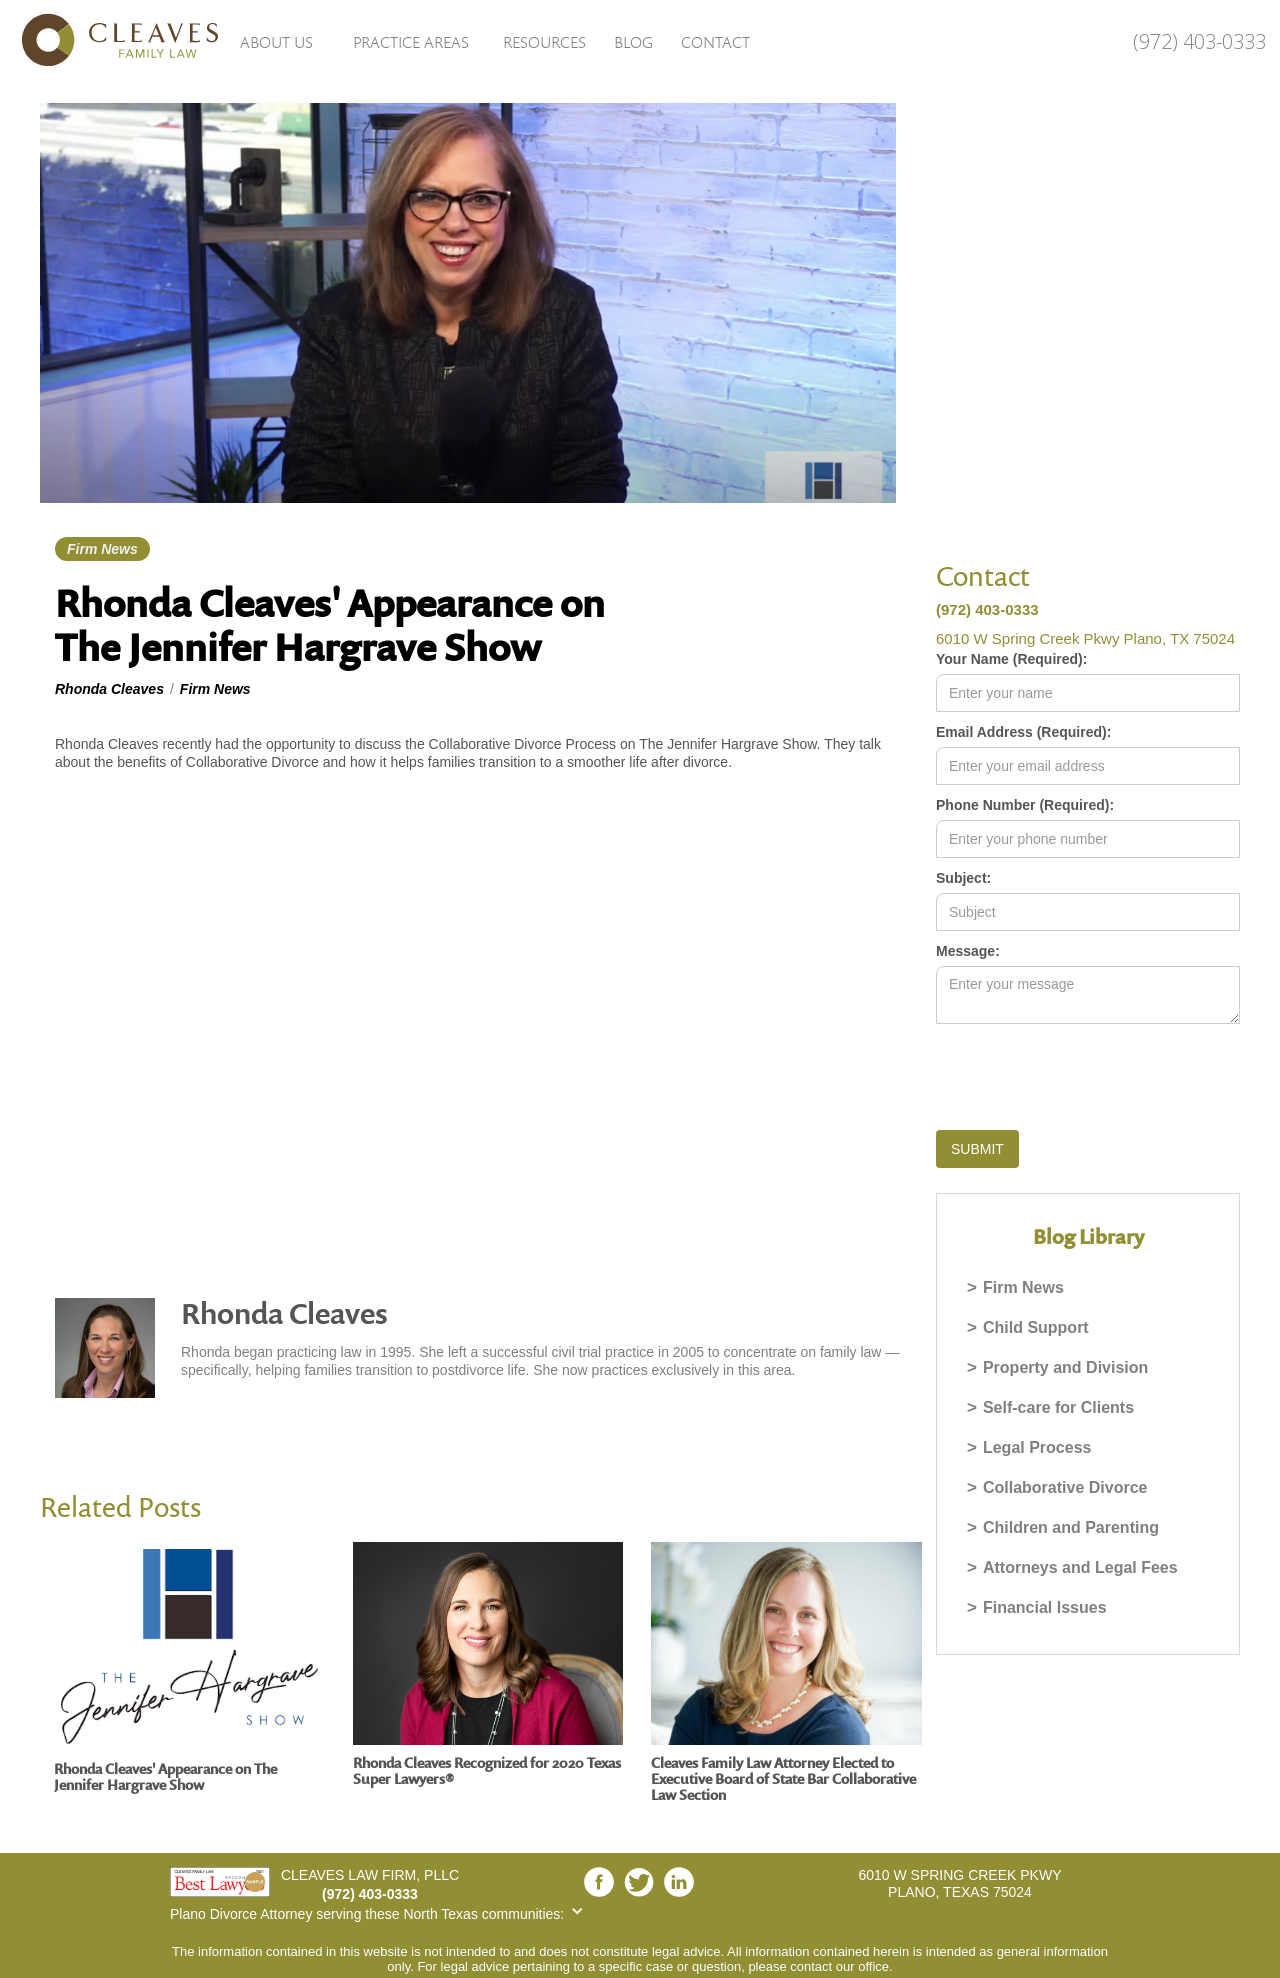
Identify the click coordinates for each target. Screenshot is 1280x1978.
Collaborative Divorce (1065, 1487)
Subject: (963, 878)
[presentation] (1088, 1073)
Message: (968, 951)
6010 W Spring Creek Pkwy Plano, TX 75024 (1085, 638)
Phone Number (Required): (1025, 805)
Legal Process (1037, 1447)
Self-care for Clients (1058, 1407)
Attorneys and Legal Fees (1080, 1567)
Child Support (1036, 1327)
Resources (544, 42)
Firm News (1023, 1287)
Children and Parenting (1071, 1527)
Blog (633, 42)
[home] (110, 40)
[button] (276, 41)
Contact (715, 42)
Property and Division (1065, 1367)
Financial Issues (1045, 1607)
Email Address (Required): (1023, 732)
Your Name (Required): (1011, 659)
